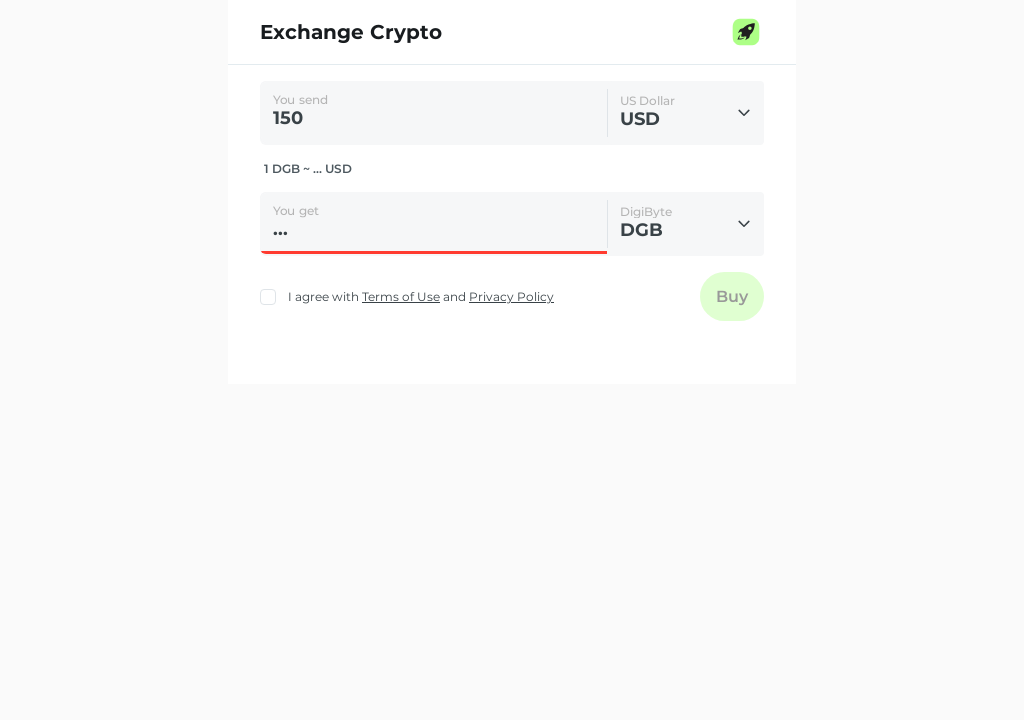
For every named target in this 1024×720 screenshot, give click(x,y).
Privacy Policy (511, 296)
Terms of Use (401, 296)
